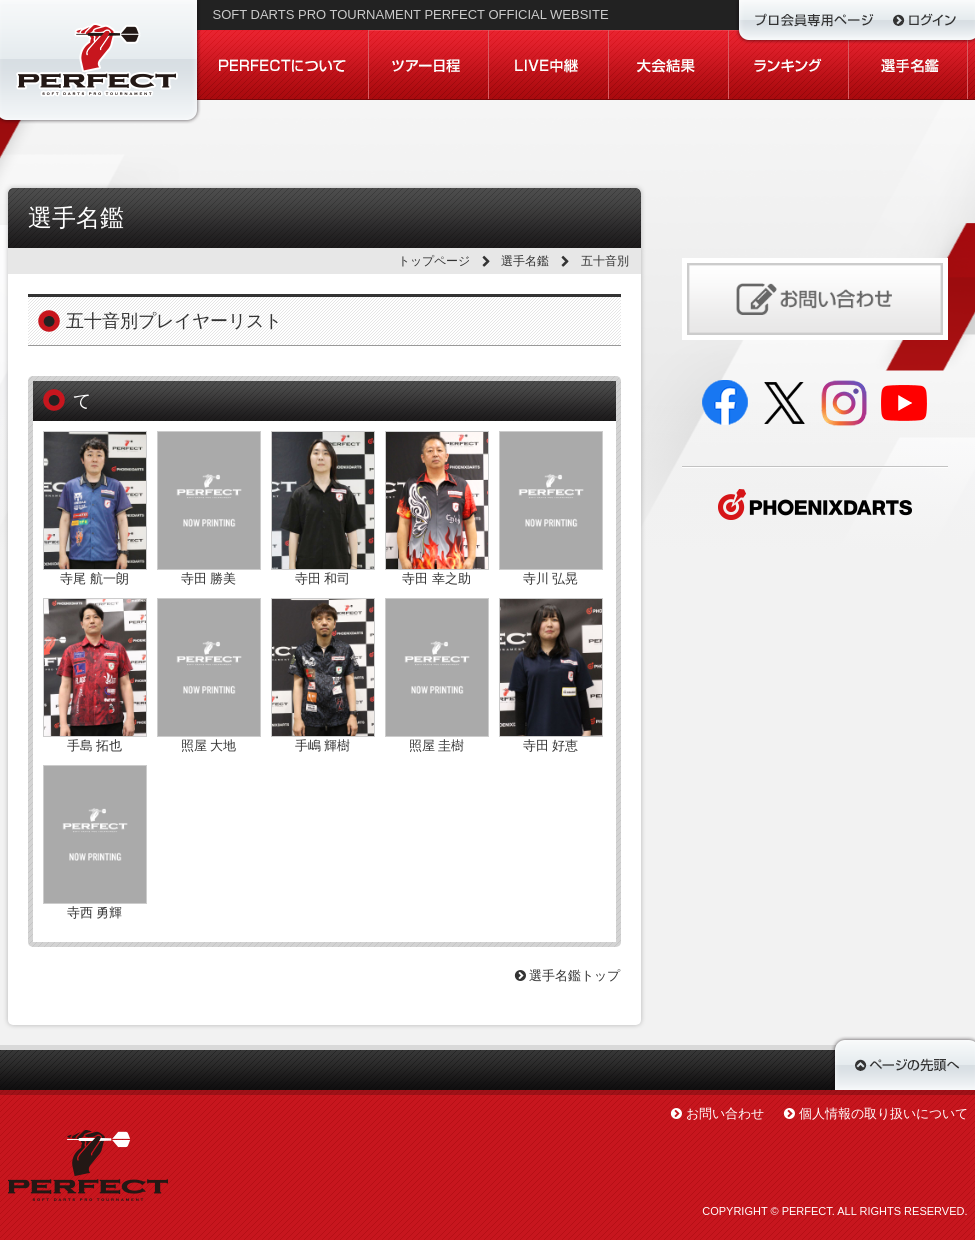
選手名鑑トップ (568, 975)
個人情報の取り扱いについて (883, 1113)
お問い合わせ (725, 1113)
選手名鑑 (525, 261)
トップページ (434, 261)
